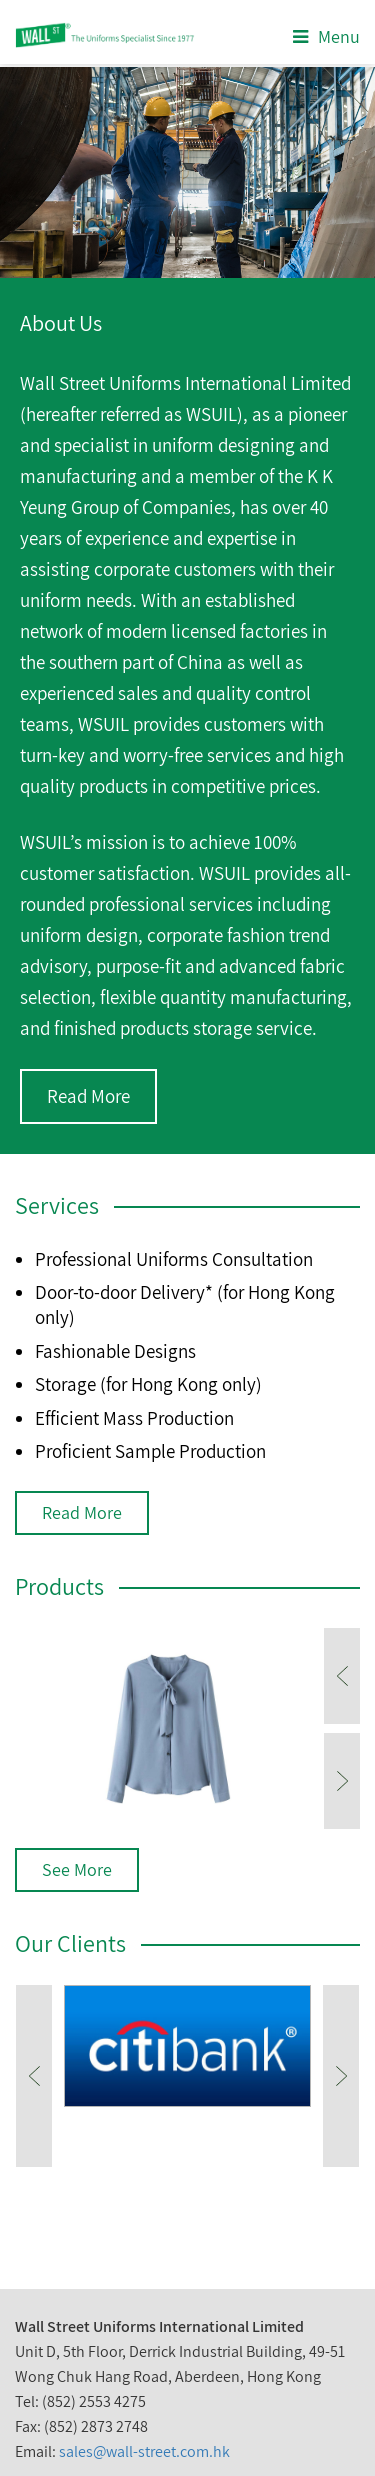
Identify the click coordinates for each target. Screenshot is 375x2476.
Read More (88, 1096)
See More (77, 1869)
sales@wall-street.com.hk (144, 2451)
